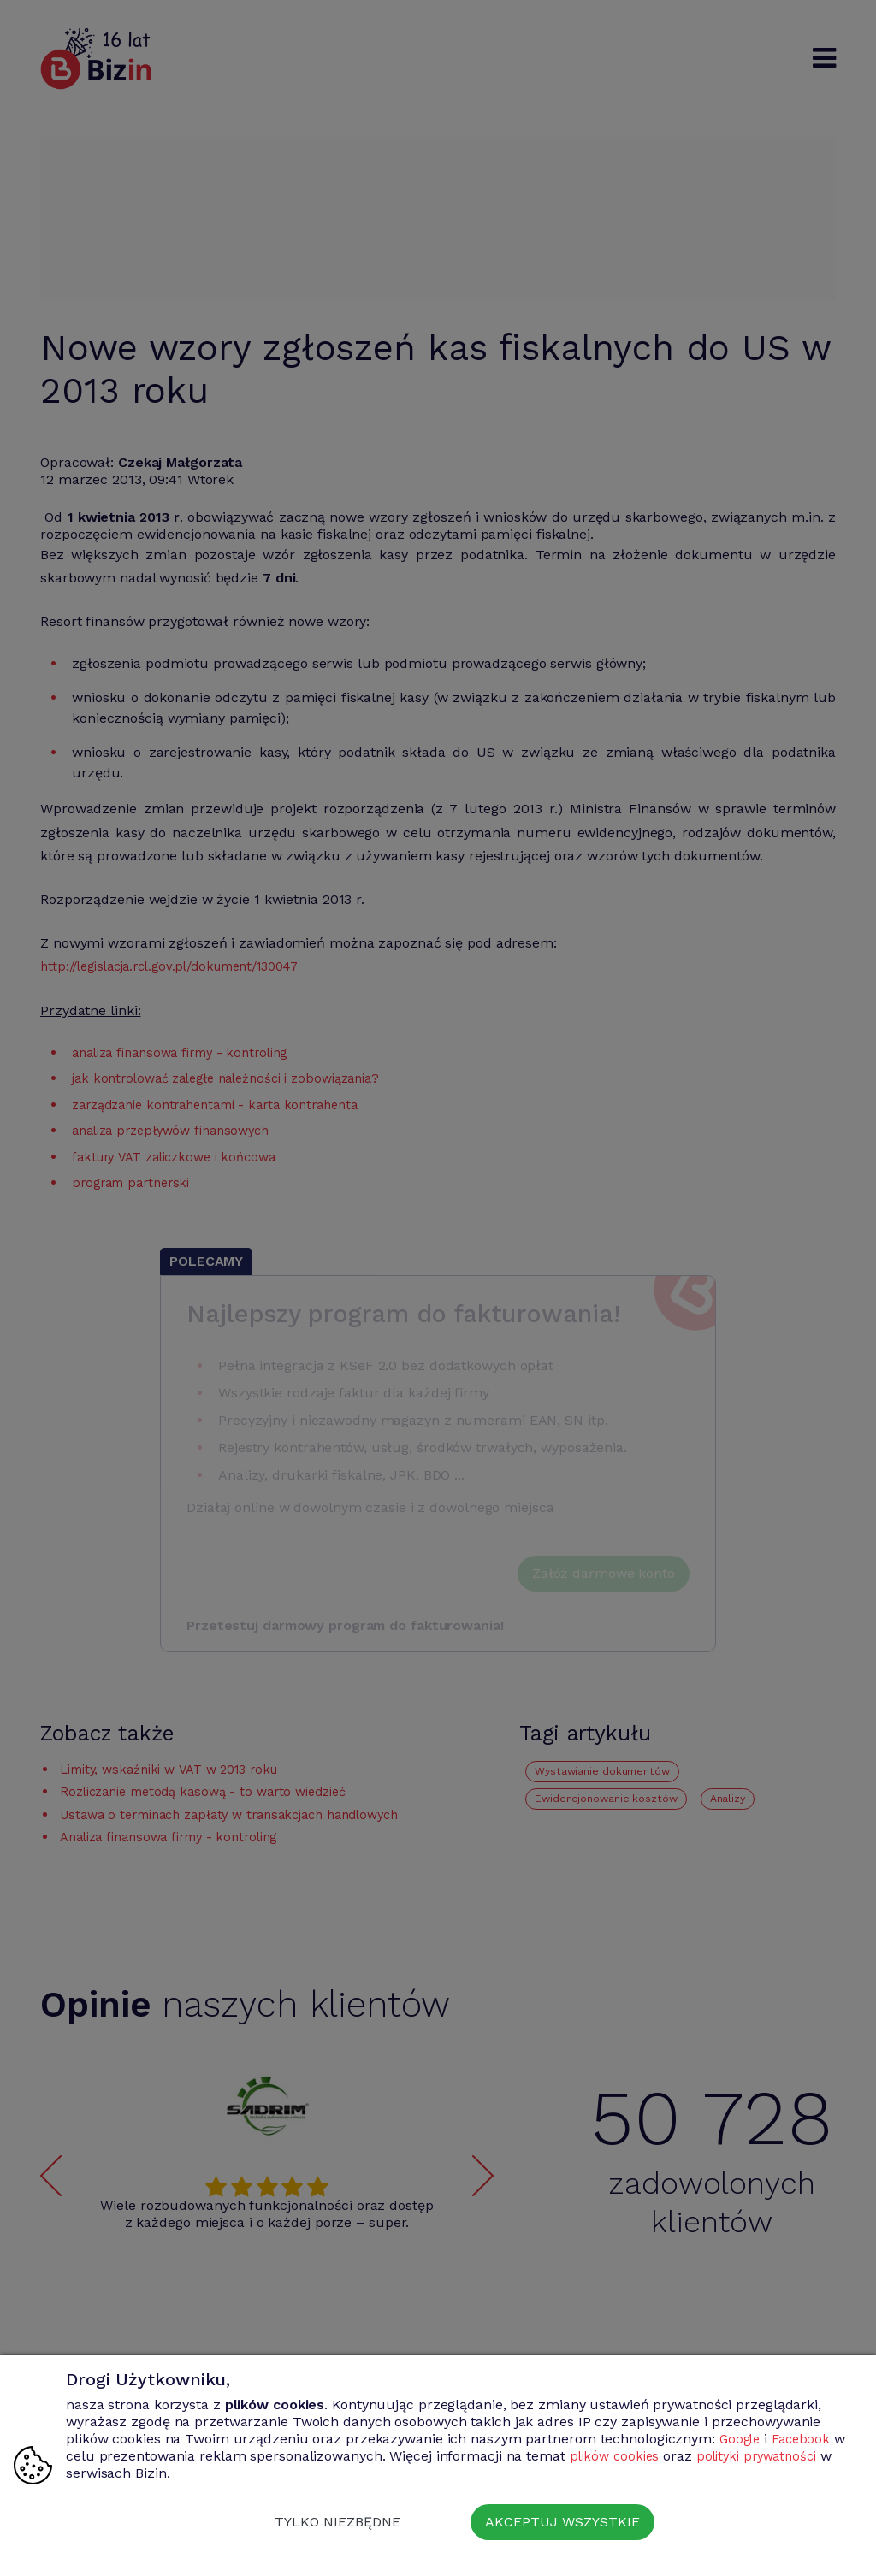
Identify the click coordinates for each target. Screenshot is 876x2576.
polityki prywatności (781, 2456)
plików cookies (632, 2456)
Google (741, 2439)
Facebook (806, 2439)
